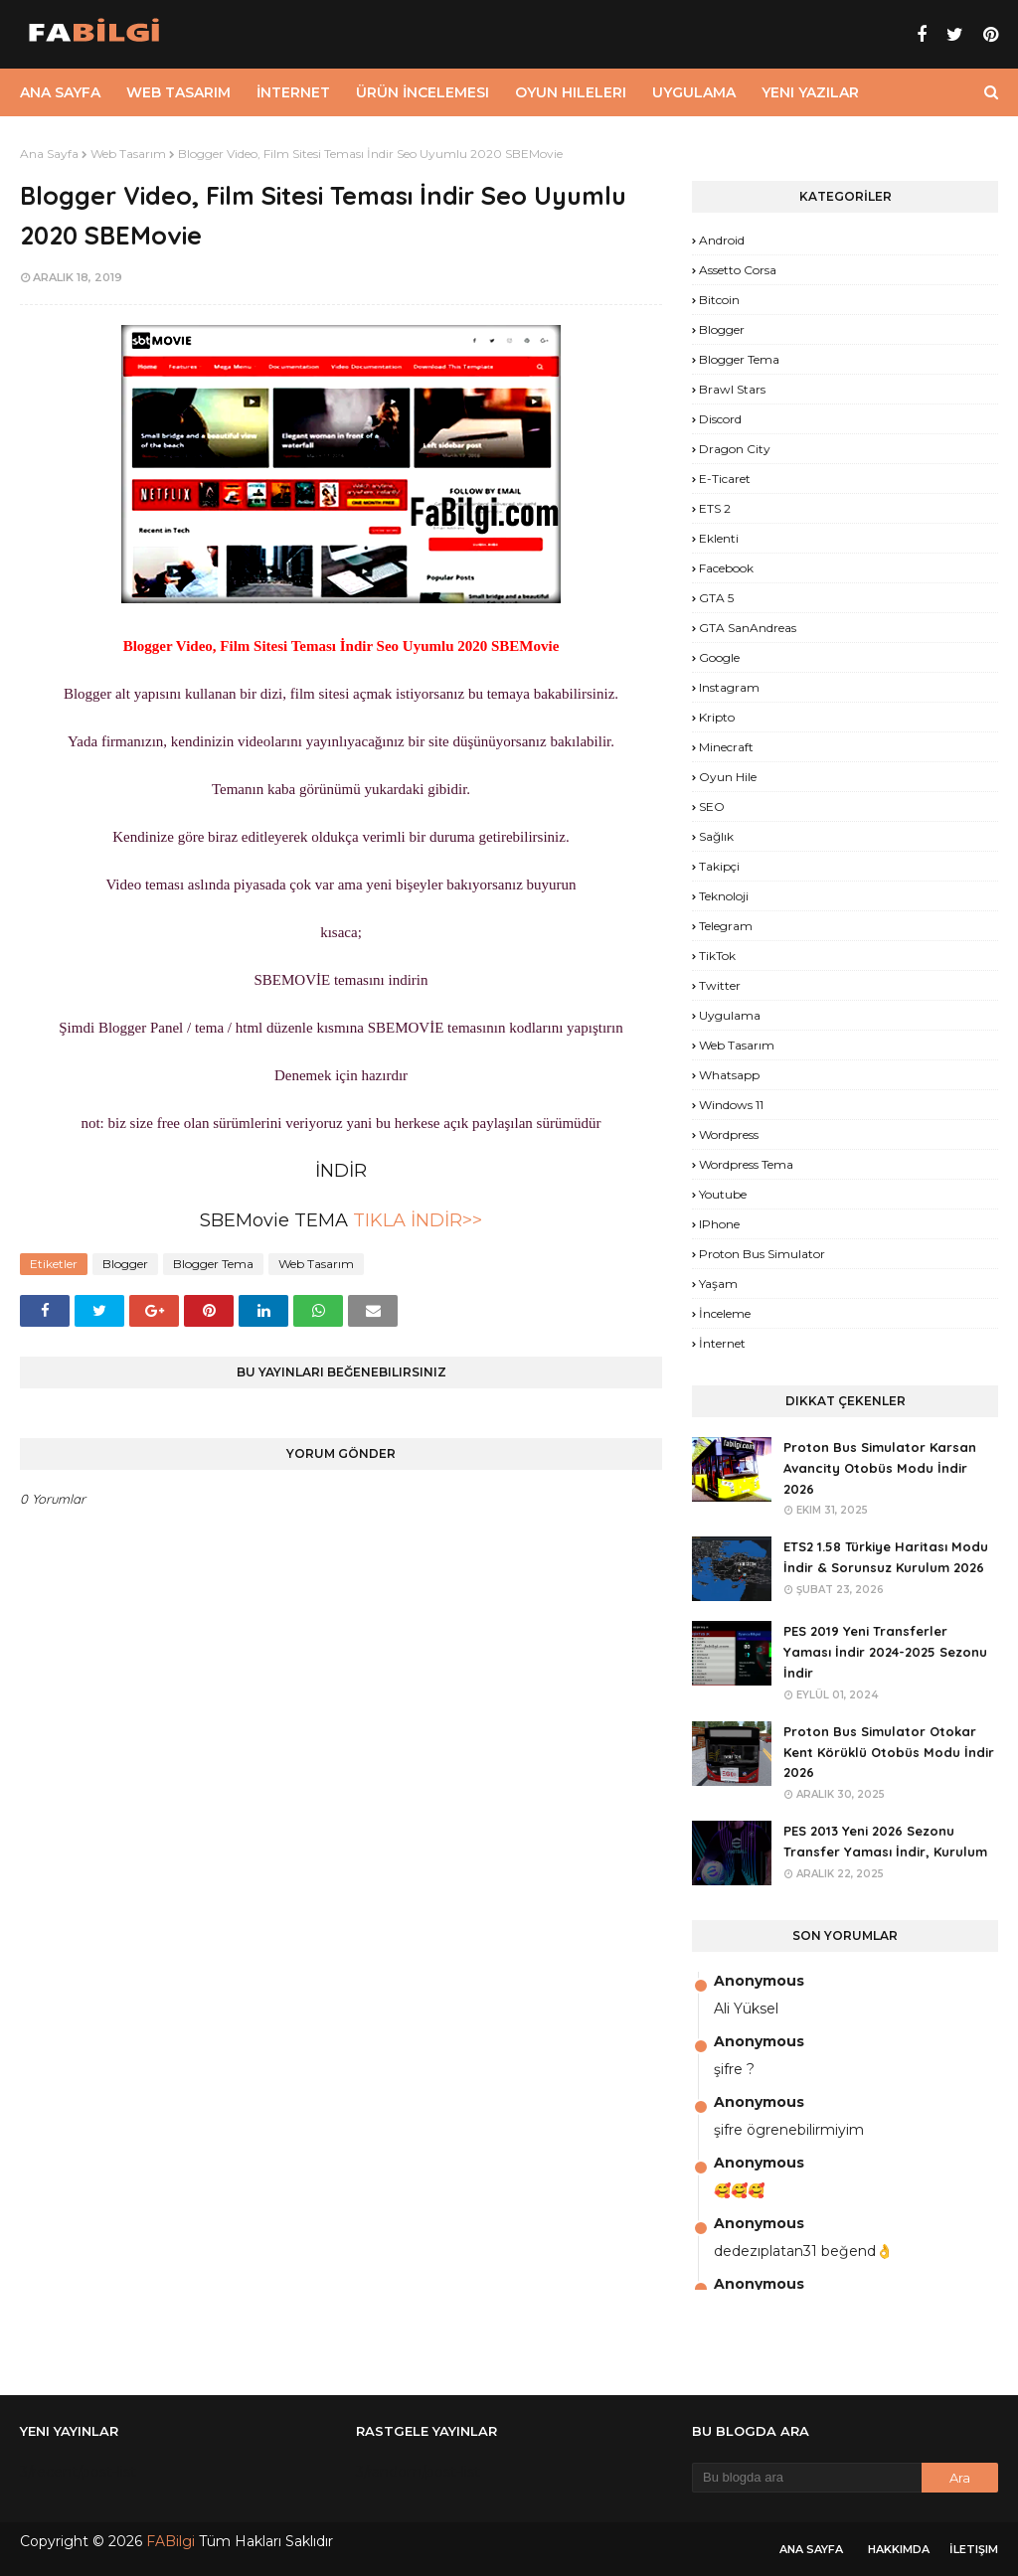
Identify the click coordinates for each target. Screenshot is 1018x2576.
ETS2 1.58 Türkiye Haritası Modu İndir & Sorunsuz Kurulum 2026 (885, 1556)
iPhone (719, 1223)
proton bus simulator (762, 1253)
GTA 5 (716, 597)
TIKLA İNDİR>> (415, 1220)
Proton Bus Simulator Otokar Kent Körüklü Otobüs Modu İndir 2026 (888, 1752)
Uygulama (730, 1015)
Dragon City (734, 448)
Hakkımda (899, 2549)
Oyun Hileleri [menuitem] (570, 92)
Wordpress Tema (746, 1164)
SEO (712, 806)
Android (722, 240)
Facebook (726, 568)
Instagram (729, 687)
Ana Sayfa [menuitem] (60, 92)
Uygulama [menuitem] (694, 92)
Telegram (726, 925)
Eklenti (719, 538)
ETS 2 (715, 508)
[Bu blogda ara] (807, 2478)
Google (719, 657)
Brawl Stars (732, 389)
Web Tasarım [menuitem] (178, 92)
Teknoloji (724, 895)
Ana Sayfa (49, 153)
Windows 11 (731, 1104)
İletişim (973, 2549)
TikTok (717, 955)
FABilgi (170, 2541)
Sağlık (716, 836)
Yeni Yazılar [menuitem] (810, 92)
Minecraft (726, 746)
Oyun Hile (728, 776)
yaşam (718, 1283)
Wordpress (729, 1134)
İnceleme (725, 1313)
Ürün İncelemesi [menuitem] (422, 92)
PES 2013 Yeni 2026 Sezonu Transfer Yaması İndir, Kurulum (885, 1841)
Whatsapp (729, 1074)
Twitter (720, 985)
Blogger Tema (213, 1263)
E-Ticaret (725, 478)
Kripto (717, 717)
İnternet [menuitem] (293, 92)
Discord (720, 418)
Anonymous (759, 1981)
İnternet (722, 1343)
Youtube (723, 1194)
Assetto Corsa (737, 269)
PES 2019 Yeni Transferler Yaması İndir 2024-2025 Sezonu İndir (885, 1652)
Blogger (125, 1263)
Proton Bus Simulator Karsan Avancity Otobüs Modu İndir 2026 (879, 1468)
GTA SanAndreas (747, 627)
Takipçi (719, 866)
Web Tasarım (128, 153)
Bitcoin (719, 299)
